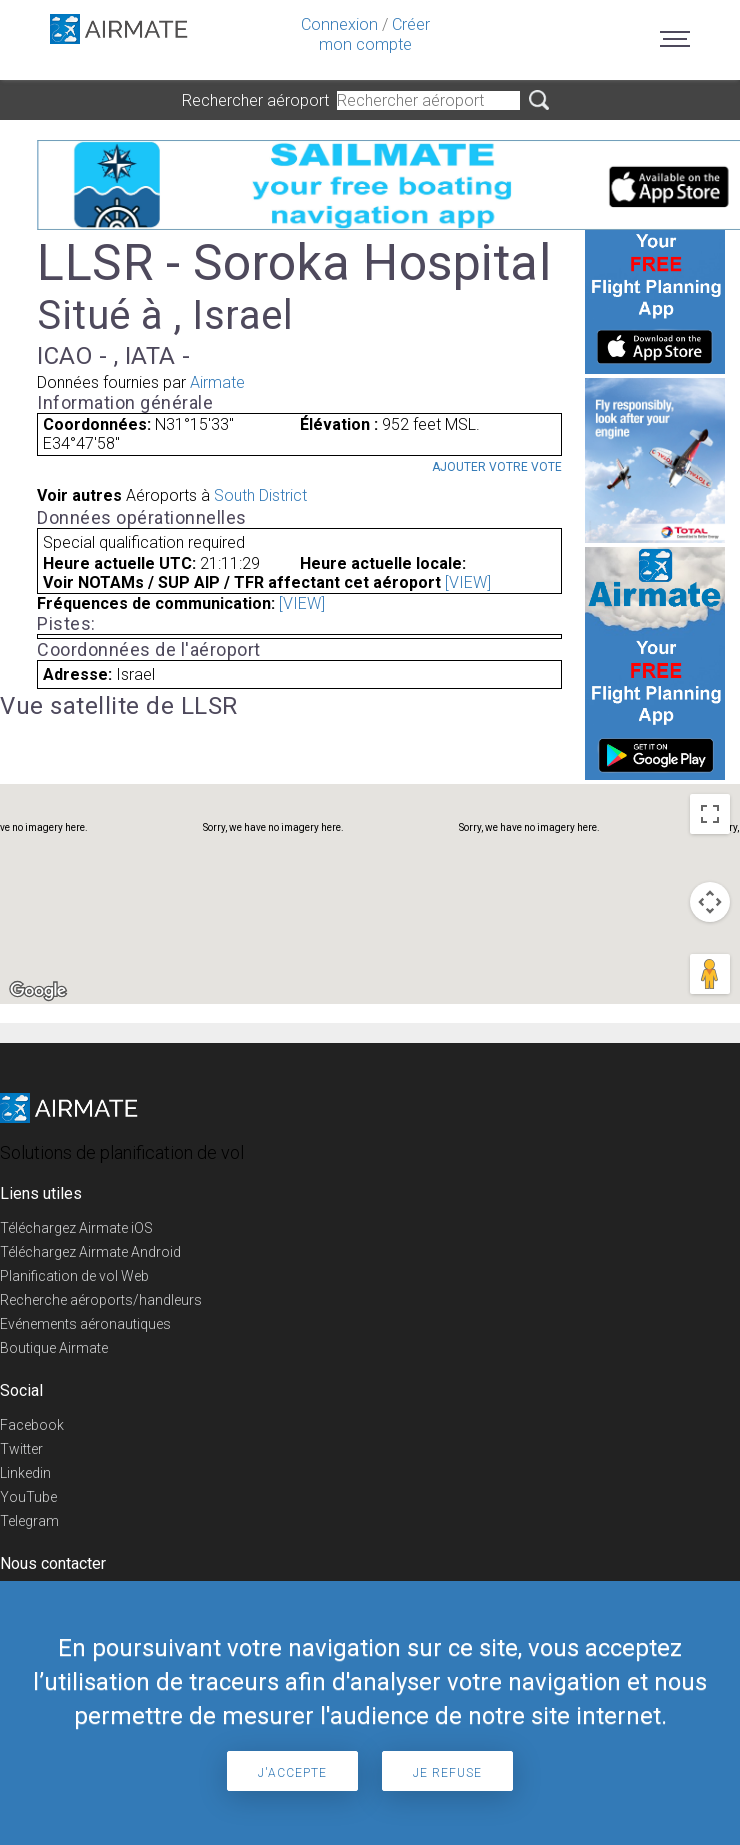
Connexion (339, 24)
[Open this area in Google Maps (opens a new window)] (38, 991)
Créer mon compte (374, 34)
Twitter (21, 1449)
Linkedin (25, 1473)
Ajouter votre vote (497, 467)
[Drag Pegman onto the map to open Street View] (710, 974)
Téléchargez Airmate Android (90, 1252)
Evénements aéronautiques (85, 1324)
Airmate (217, 382)
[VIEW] (468, 582)
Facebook (32, 1425)
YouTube (28, 1497)
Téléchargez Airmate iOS (76, 1228)
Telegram (29, 1521)
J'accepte (292, 1773)
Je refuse (447, 1773)
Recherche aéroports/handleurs (101, 1300)
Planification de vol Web (74, 1276)
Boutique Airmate (54, 1348)
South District (260, 495)
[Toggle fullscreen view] (710, 814)
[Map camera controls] (710, 902)
